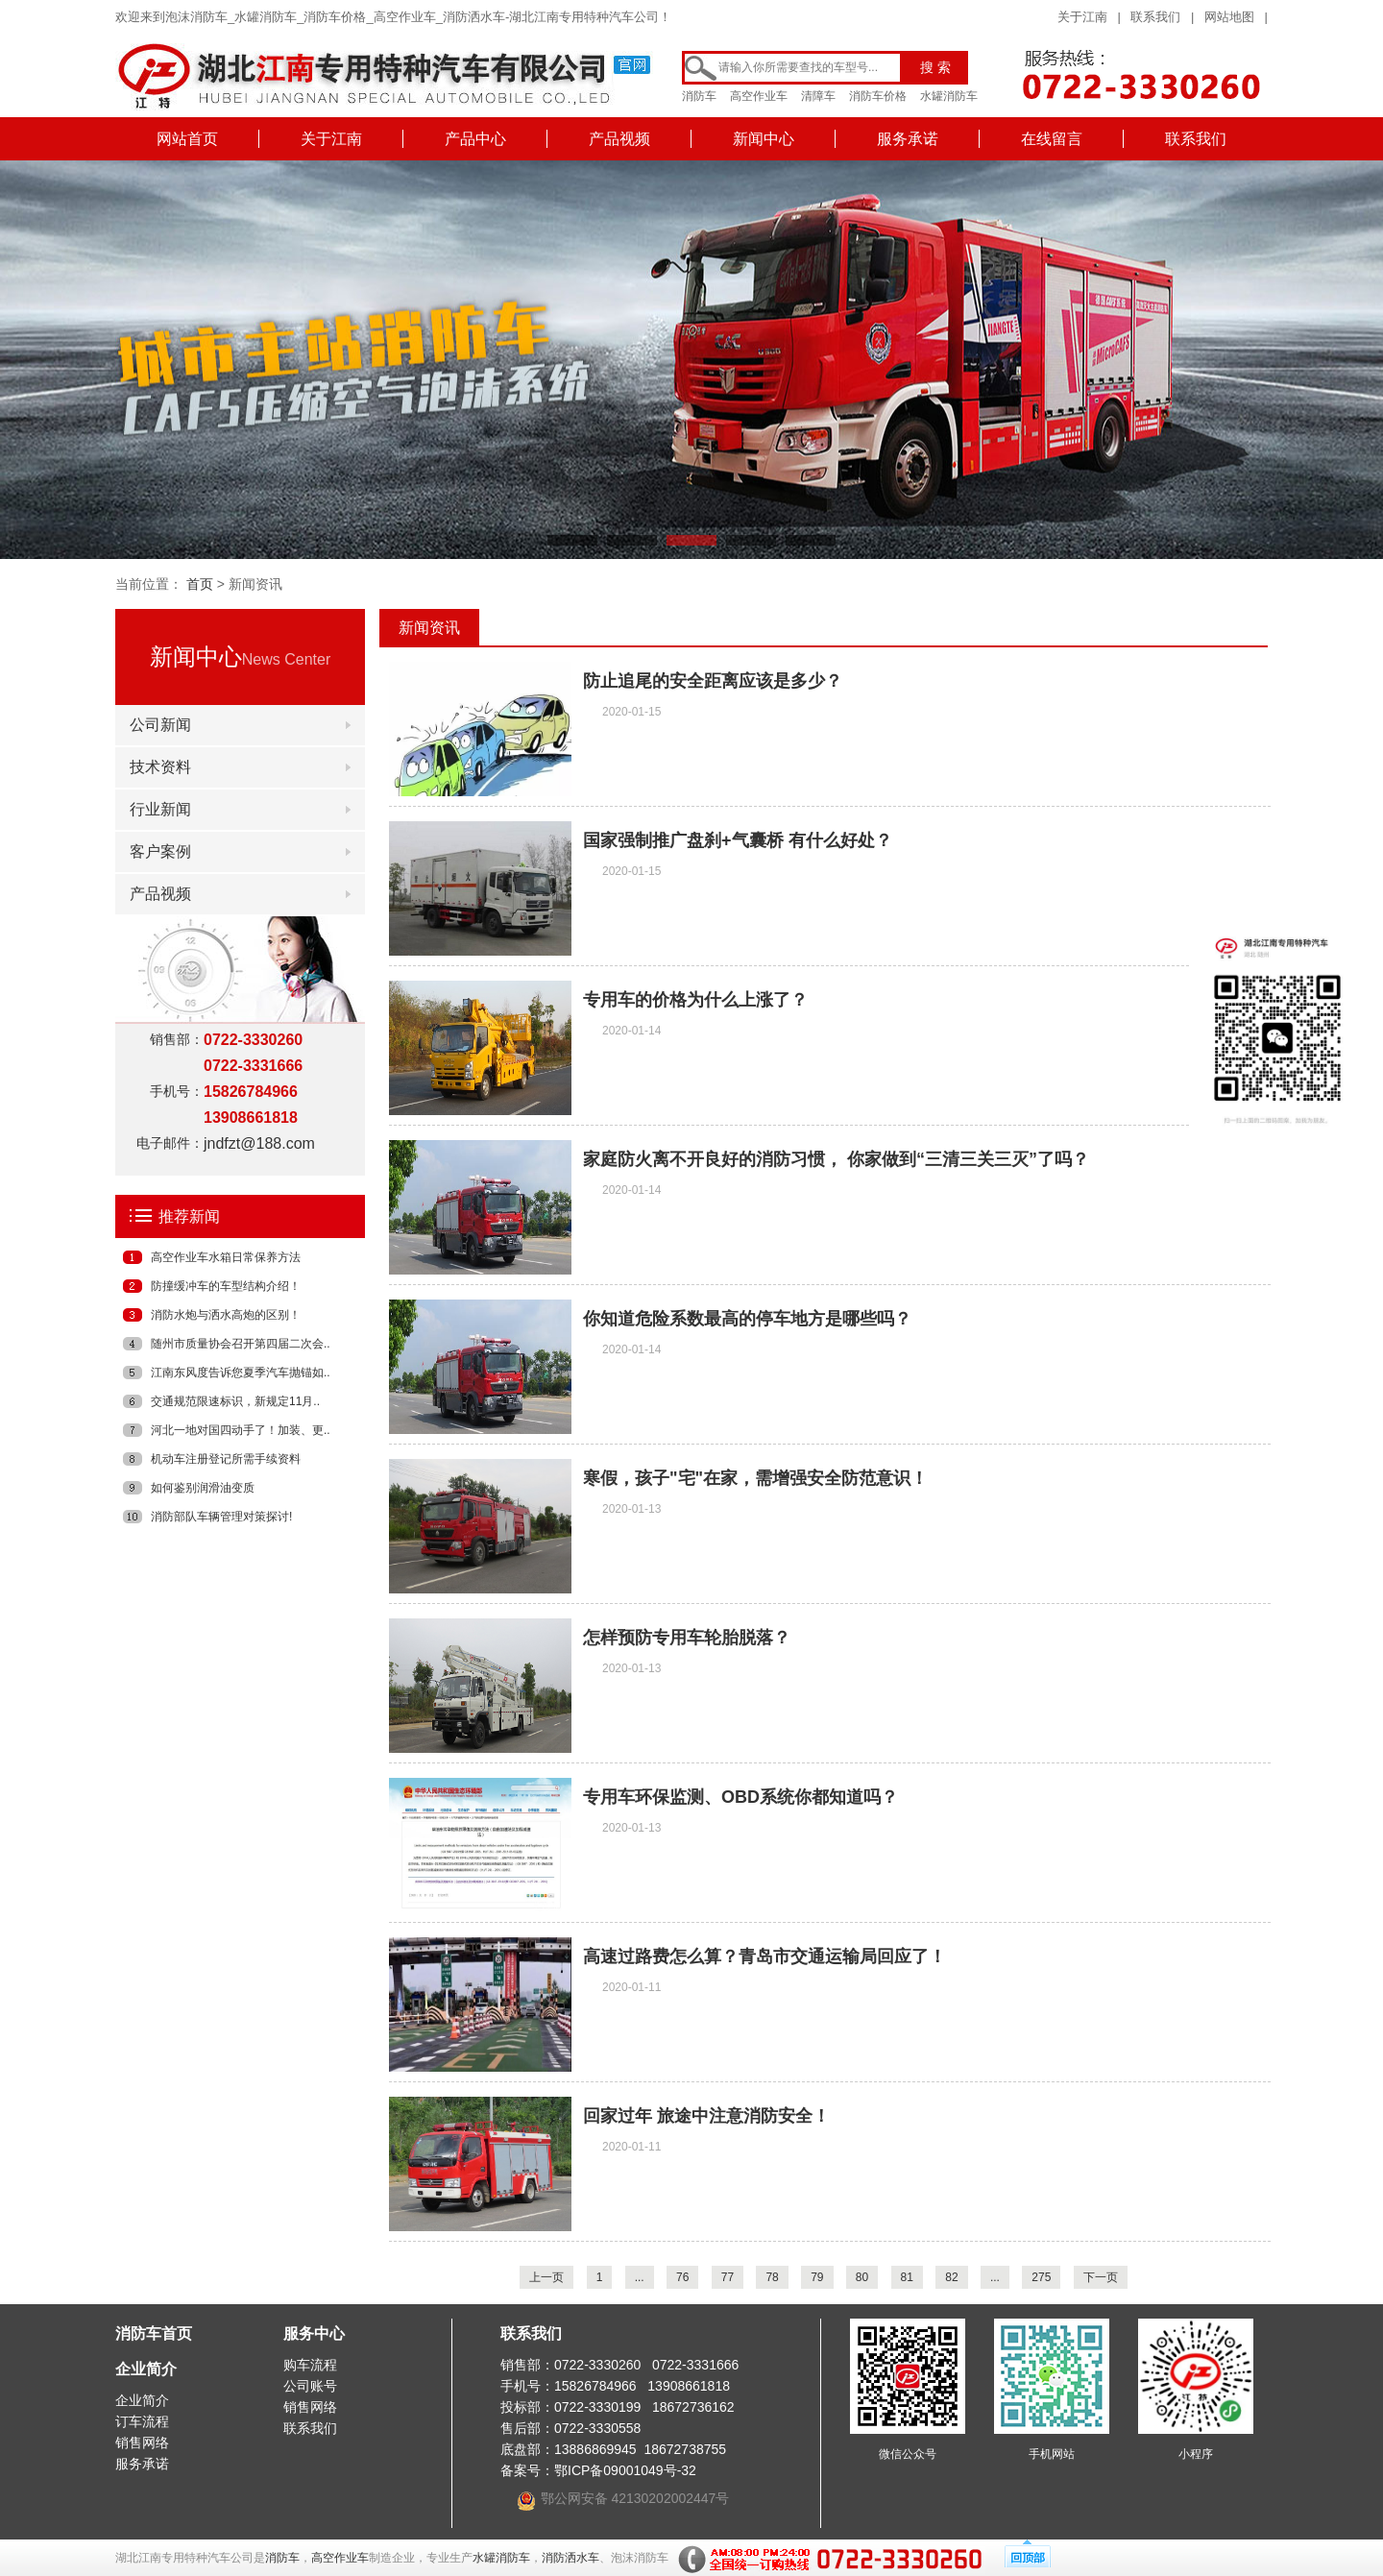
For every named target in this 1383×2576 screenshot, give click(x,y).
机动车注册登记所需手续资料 (226, 1459)
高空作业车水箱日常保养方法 (226, 1257)
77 (727, 2277)
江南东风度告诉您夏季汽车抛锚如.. (240, 1372)
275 (1041, 2277)
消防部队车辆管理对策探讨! (221, 1516)
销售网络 (142, 2442)
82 (951, 2277)
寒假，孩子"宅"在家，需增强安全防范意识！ (755, 1478)
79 (817, 2277)
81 (907, 2277)
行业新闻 (160, 809)
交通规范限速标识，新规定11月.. (235, 1401)
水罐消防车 (949, 96)
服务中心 (314, 2333)
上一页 (546, 2277)
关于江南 (1082, 17)
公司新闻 (160, 725)
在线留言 (1051, 139)
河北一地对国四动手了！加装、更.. (240, 1430)
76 (682, 2277)
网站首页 (187, 139)
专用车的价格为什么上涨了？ (695, 999)
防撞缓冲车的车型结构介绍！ (226, 1286)
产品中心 (475, 139)
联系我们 (1155, 17)
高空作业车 (759, 96)
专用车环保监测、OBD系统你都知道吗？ (740, 1797)
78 (771, 2277)
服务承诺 (907, 139)
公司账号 (310, 2386)
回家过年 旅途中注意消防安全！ (706, 2116)
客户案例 (160, 851)
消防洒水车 (570, 2557)
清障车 (818, 96)
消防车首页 (153, 2333)
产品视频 (619, 139)
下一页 (1100, 2277)
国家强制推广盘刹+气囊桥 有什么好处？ (737, 840)
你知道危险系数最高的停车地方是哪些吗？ (747, 1318)
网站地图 (1229, 17)
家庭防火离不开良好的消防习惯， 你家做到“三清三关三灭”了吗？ (836, 1159)
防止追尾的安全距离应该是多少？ (712, 681)
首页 (199, 584)
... (639, 2277)
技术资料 (160, 767)
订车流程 (142, 2421)
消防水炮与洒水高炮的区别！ (226, 1315)
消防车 (699, 96)
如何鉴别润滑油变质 (203, 1488)
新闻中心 (763, 139)
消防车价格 (878, 96)
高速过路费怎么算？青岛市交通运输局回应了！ (764, 1956)
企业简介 (146, 2369)
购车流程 (310, 2364)
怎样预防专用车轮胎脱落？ (686, 1637)
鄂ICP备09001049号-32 (625, 2470)
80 (862, 2277)
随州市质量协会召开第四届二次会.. (240, 1343)
